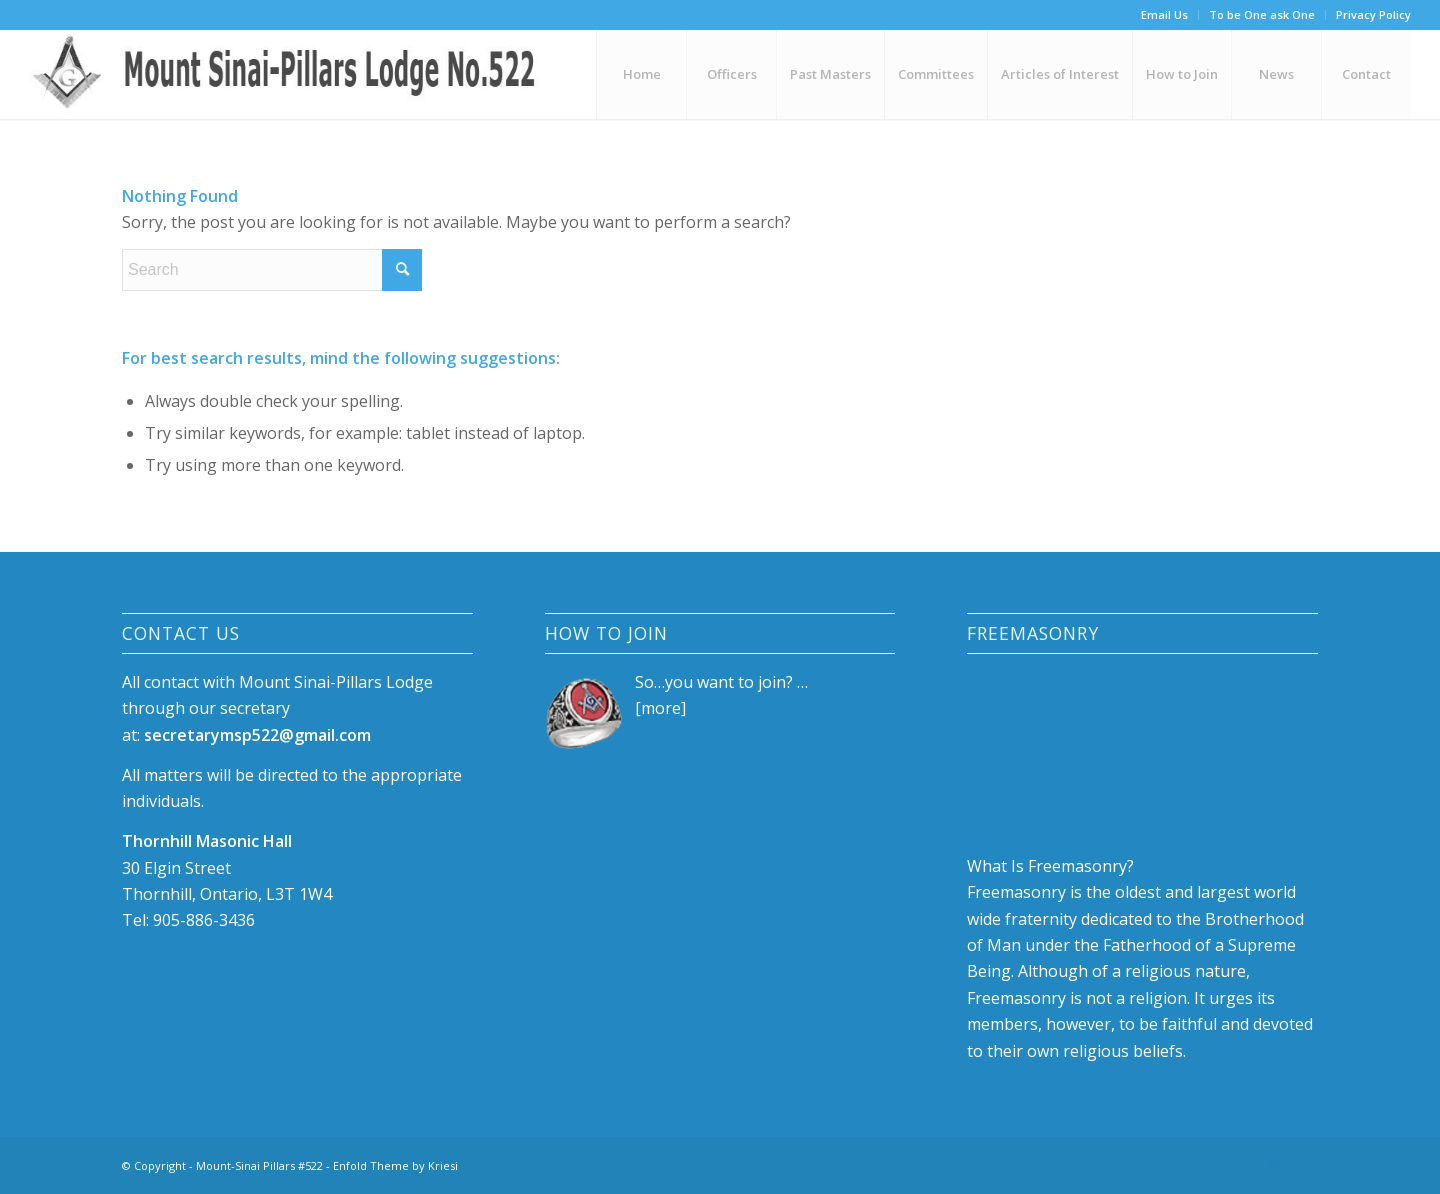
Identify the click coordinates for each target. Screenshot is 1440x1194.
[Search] (272, 270)
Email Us (1164, 14)
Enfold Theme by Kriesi (395, 1165)
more (661, 708)
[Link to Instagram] (1273, 1163)
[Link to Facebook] (1243, 1163)
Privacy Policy (1373, 14)
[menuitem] (1165, 15)
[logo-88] (291, 74)
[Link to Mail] (1303, 1163)
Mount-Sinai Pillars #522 (259, 1165)
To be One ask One (1262, 14)
